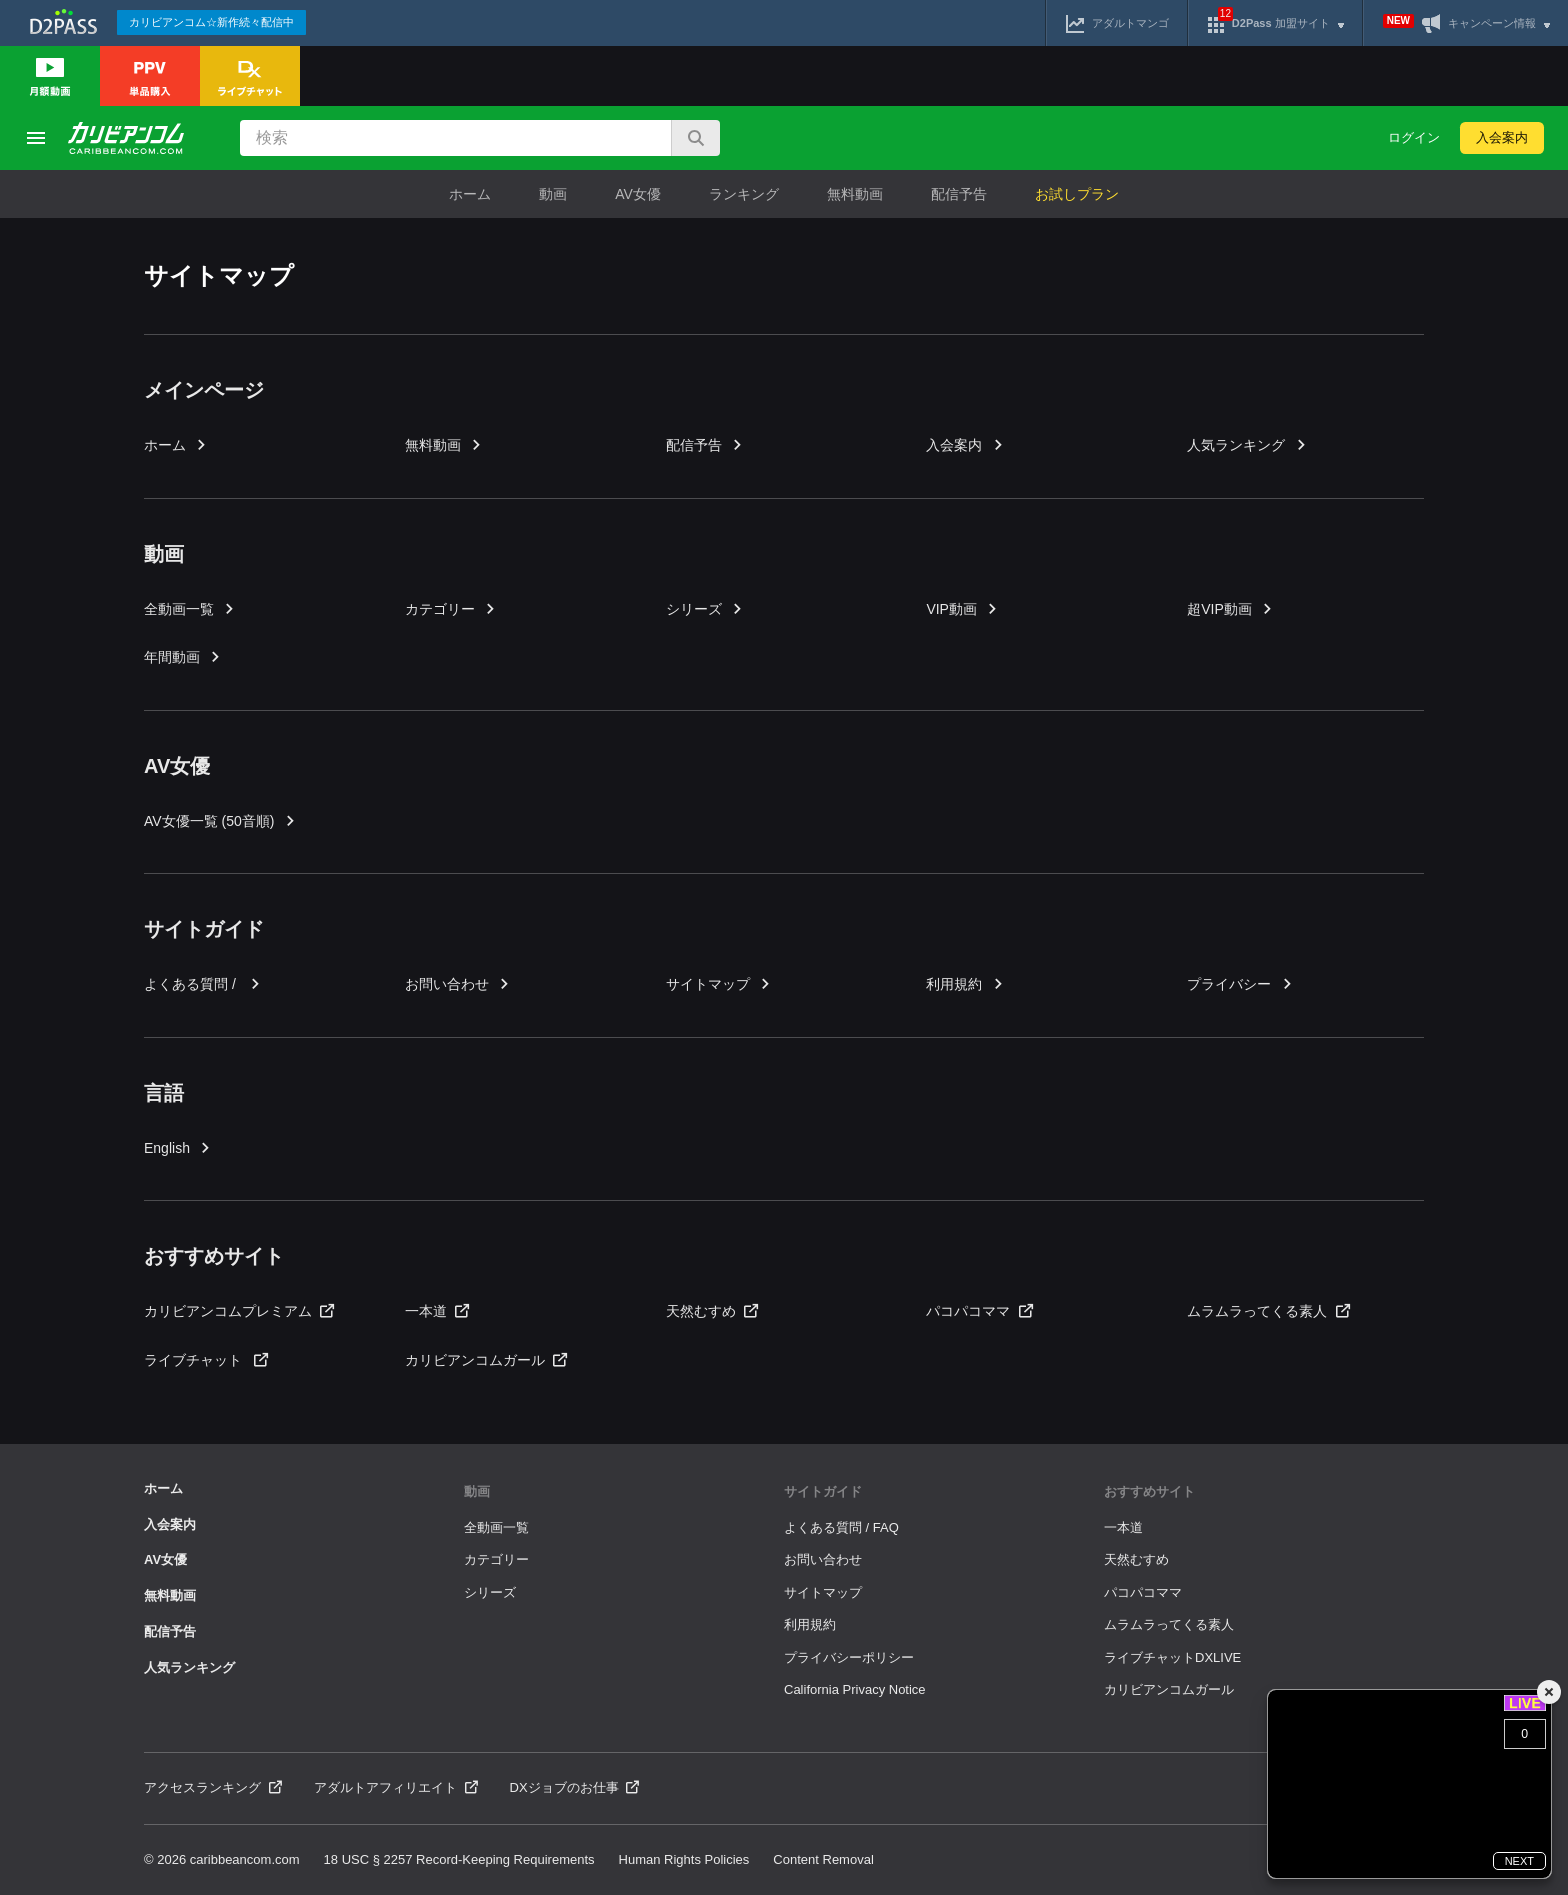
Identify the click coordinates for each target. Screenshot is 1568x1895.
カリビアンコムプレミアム (239, 1311)
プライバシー (1240, 984)
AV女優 (638, 194)
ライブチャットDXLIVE (1172, 1657)
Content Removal (823, 1859)
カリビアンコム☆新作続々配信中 (211, 22)
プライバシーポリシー (849, 1657)
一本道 (437, 1311)
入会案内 (1502, 137)
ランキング (744, 194)
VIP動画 (962, 609)
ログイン (1414, 137)
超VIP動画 (1230, 609)
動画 (553, 194)
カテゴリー (451, 609)
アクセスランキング (213, 1787)
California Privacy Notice (855, 1689)
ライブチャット (206, 1360)
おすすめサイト (1149, 1491)
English (178, 1148)
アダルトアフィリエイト (396, 1787)
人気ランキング (1247, 445)
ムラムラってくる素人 (1268, 1311)
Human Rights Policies (684, 1859)
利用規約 (965, 984)
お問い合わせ (458, 984)
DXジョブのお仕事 (575, 1787)
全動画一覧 (190, 609)
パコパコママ (979, 1311)
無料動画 (855, 194)
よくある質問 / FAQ (841, 1527)
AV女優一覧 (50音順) (220, 821)
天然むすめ (712, 1311)
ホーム (470, 194)
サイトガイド (823, 1491)
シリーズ (705, 609)
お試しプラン (1077, 194)
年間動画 (183, 657)
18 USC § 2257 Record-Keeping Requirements (459, 1859)
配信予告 (959, 194)
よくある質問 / (203, 984)
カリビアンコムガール (486, 1360)
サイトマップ (719, 984)
